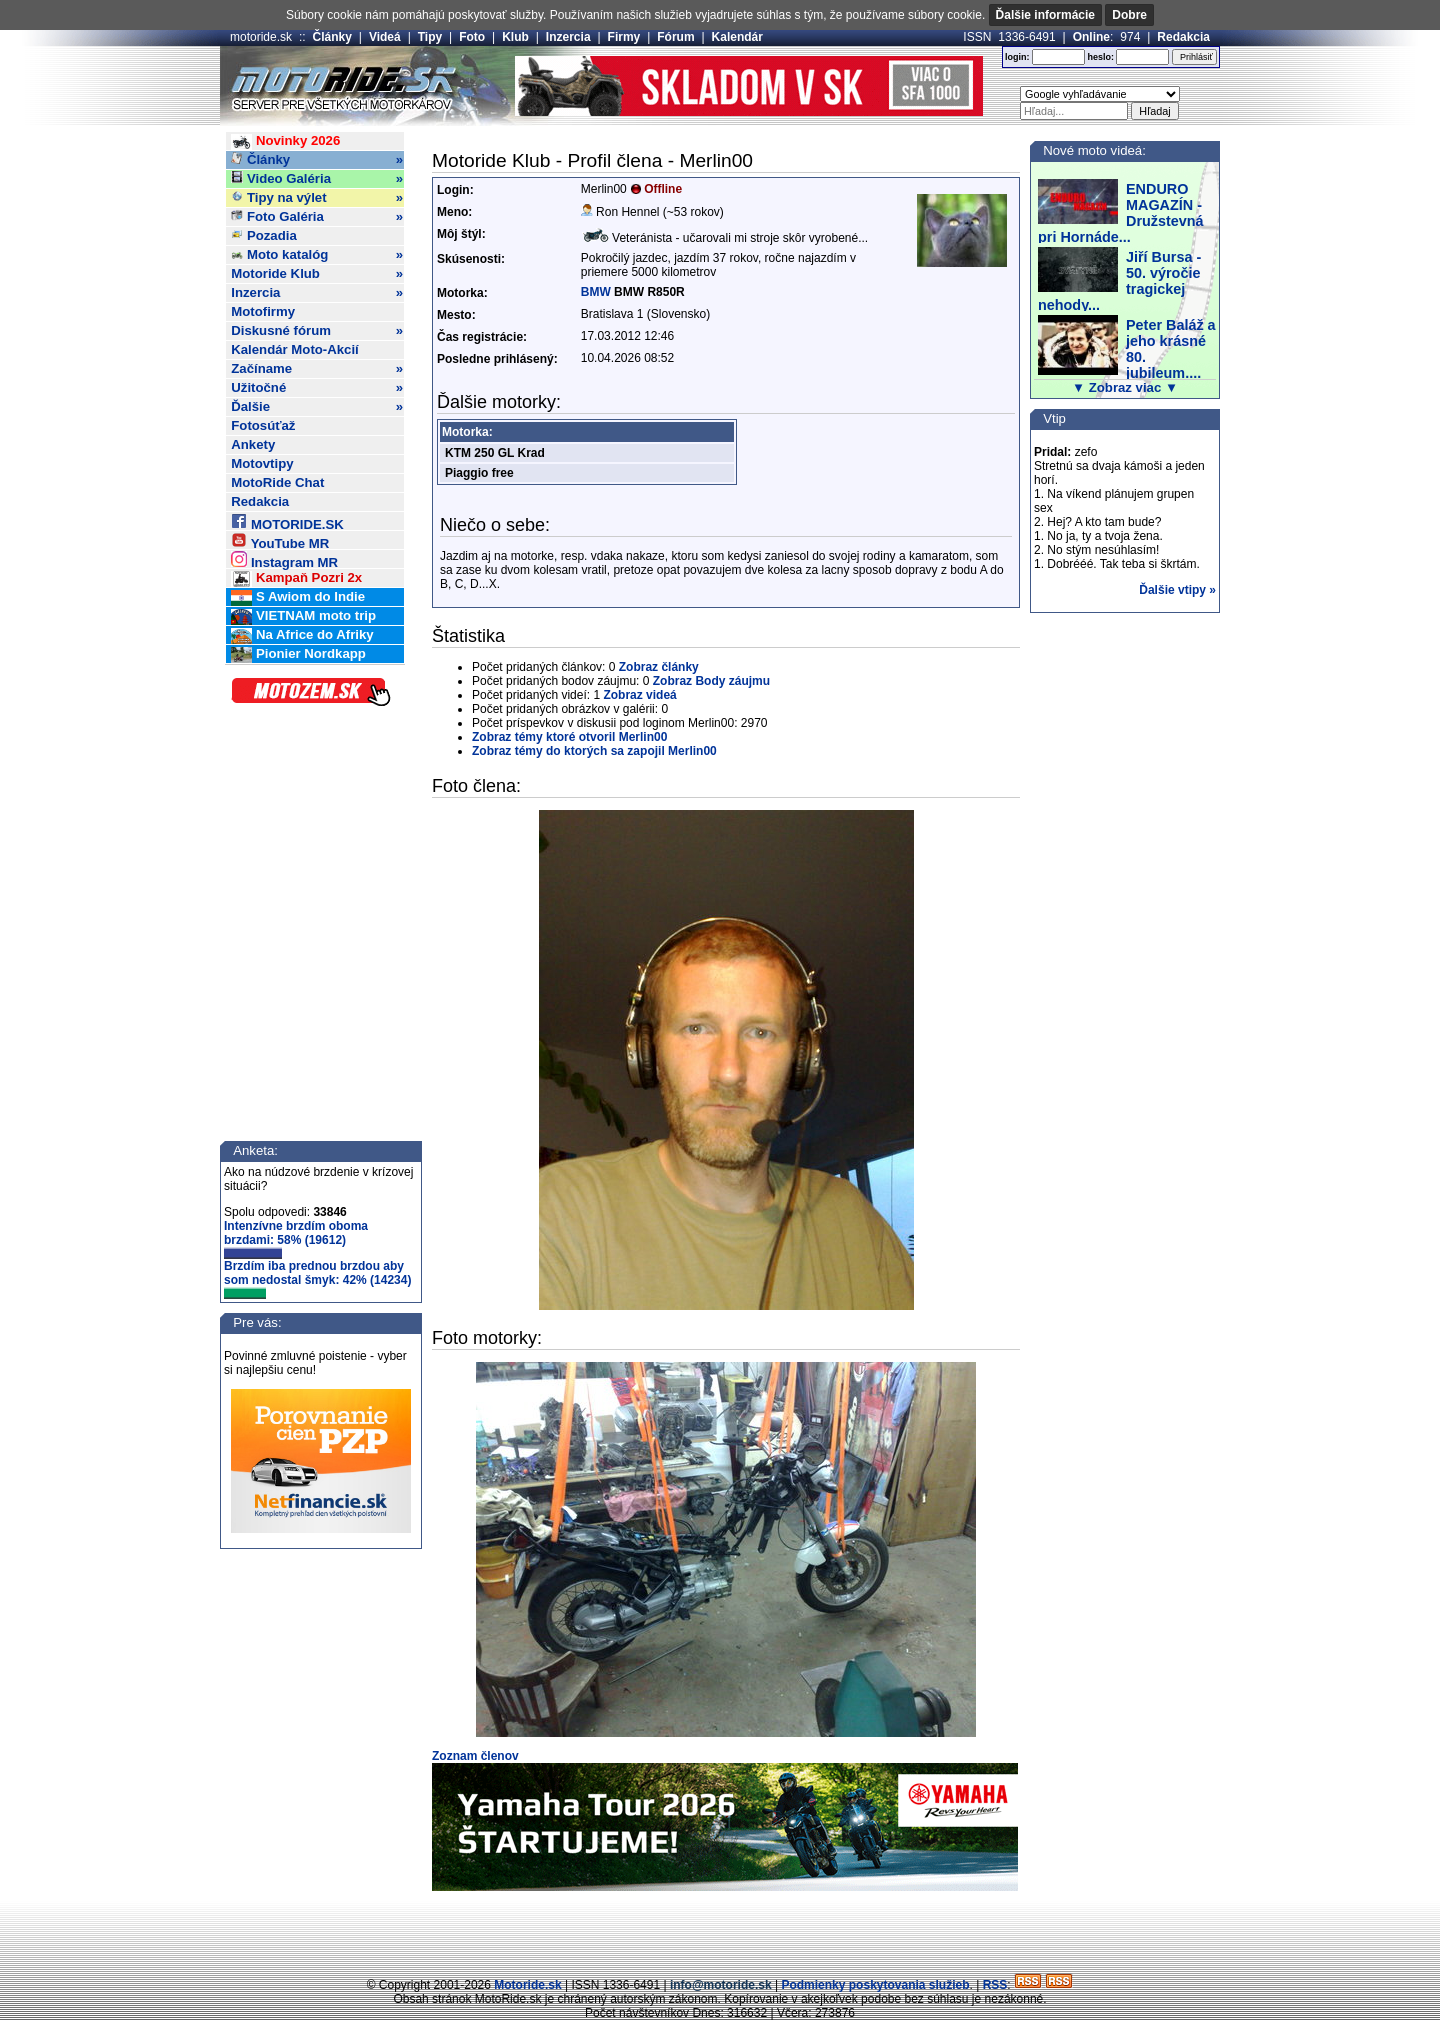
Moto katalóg (317, 255)
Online (1091, 37)
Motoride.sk (527, 1985)
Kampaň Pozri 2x (296, 578)
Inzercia (568, 37)
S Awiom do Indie (298, 597)
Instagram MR (284, 559)
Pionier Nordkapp (298, 654)
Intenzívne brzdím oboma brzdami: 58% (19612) (296, 1239)
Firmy (624, 37)
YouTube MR (280, 540)
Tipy (430, 37)
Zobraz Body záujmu (711, 681)
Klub (515, 37)
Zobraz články (659, 667)
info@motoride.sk (721, 1985)
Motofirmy (263, 311)
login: (1017, 57)
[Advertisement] (720, 1931)
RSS (995, 1985)
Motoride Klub (317, 274)
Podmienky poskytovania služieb (875, 1985)
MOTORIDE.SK (287, 521)
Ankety (253, 444)
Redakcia (1183, 37)
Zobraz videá (639, 695)
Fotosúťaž (263, 425)
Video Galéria (317, 179)
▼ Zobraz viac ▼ (1125, 387)
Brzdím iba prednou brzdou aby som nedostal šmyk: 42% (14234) (317, 1279)
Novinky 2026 (285, 141)
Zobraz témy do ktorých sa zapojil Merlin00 (594, 751)
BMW (596, 292)
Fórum (675, 37)
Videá (385, 37)
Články (332, 37)
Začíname (317, 369)
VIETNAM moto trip (303, 616)
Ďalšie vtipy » (1177, 590)
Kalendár (737, 37)
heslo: (1100, 57)
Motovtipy (262, 463)
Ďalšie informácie (1045, 15)
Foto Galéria (317, 217)
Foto (472, 37)
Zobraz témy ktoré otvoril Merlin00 (569, 737)
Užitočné (317, 388)
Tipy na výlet (317, 198)
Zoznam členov (475, 1756)
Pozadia (264, 235)
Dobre (1129, 15)
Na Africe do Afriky (302, 635)
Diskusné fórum (317, 331)
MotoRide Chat (277, 482)
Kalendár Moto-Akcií (295, 349)
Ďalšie (317, 407)
